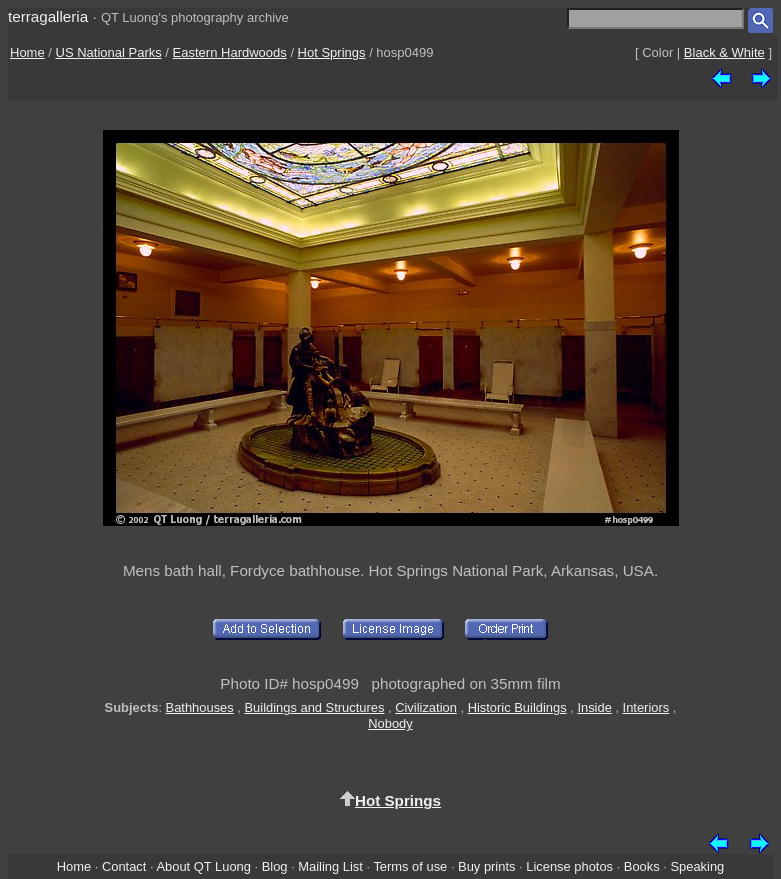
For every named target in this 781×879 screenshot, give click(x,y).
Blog (275, 866)
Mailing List (330, 866)
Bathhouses (200, 707)
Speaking (697, 866)
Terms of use (410, 866)
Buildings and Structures (315, 707)
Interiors (646, 707)
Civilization (426, 707)
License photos (569, 866)
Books (642, 866)
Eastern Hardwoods (230, 52)
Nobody (390, 723)
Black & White (724, 52)
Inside (594, 707)
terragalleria (48, 16)
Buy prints (486, 866)
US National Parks (109, 52)
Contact (124, 866)
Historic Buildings (517, 707)
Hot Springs (332, 52)
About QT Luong (203, 866)
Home (27, 52)
